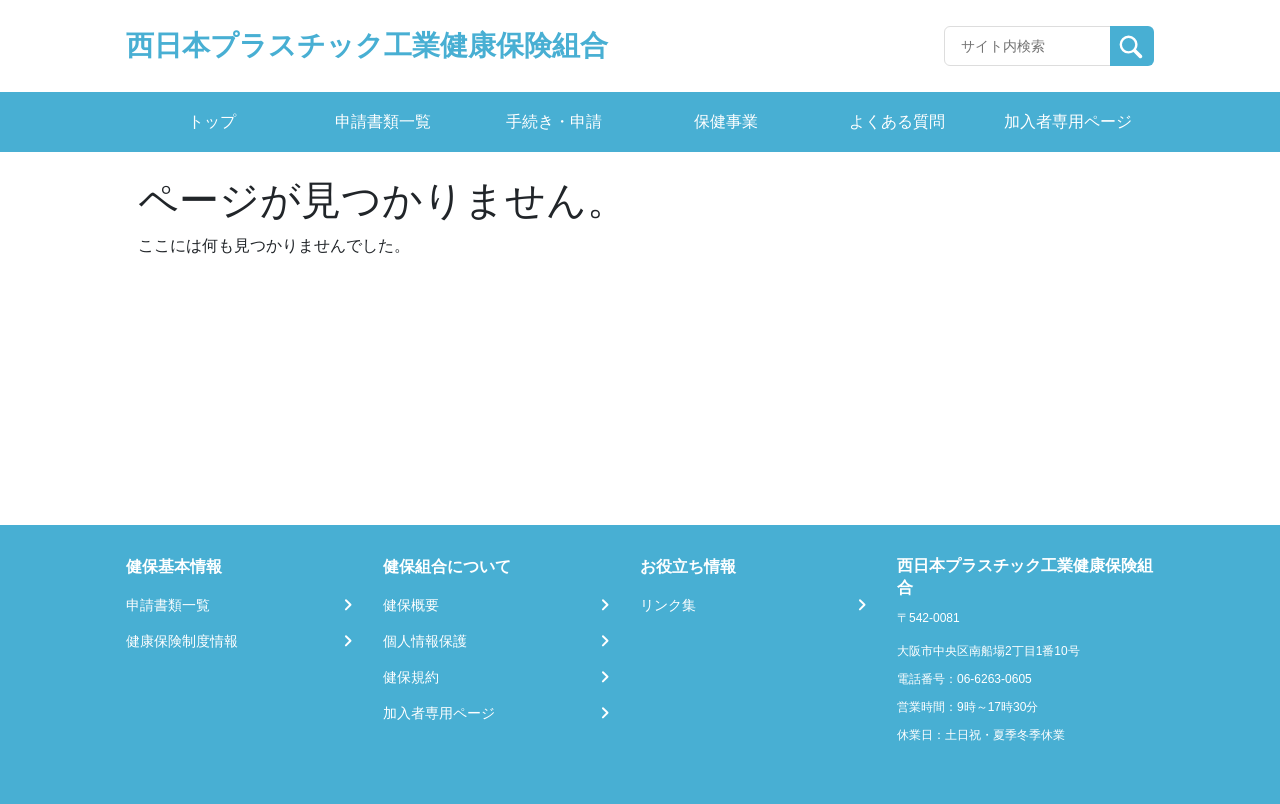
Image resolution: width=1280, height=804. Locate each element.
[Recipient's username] (1027, 46)
